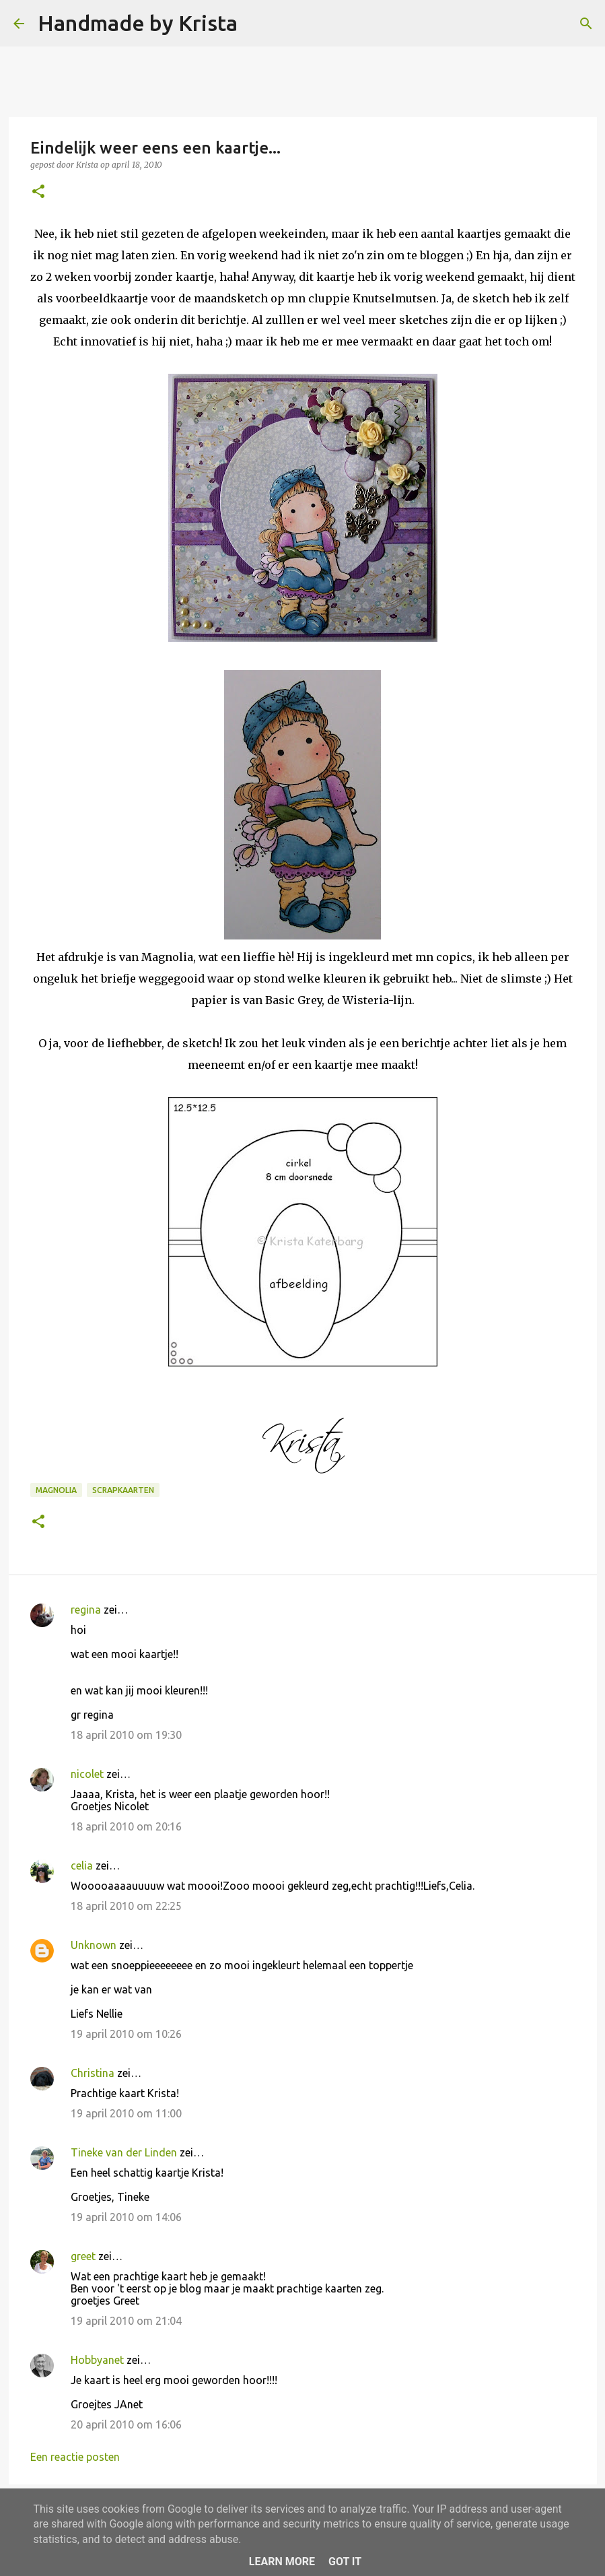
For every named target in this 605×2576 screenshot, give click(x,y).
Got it (344, 2561)
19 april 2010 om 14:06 (126, 2217)
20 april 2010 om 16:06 (126, 2424)
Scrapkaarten (123, 1490)
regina (86, 1610)
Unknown (93, 1945)
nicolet (87, 1774)
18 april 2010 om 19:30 (126, 1735)
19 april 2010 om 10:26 (126, 2034)
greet (83, 2256)
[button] (38, 192)
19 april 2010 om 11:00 (126, 2113)
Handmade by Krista (138, 23)
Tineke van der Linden (124, 2152)
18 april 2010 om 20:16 (126, 1826)
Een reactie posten (75, 2457)
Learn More (282, 2561)
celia (82, 1865)
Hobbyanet (97, 2360)
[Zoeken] (256, 23)
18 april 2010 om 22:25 (126, 1906)
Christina (92, 2073)
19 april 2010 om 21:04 (126, 2321)
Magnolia (56, 1490)
